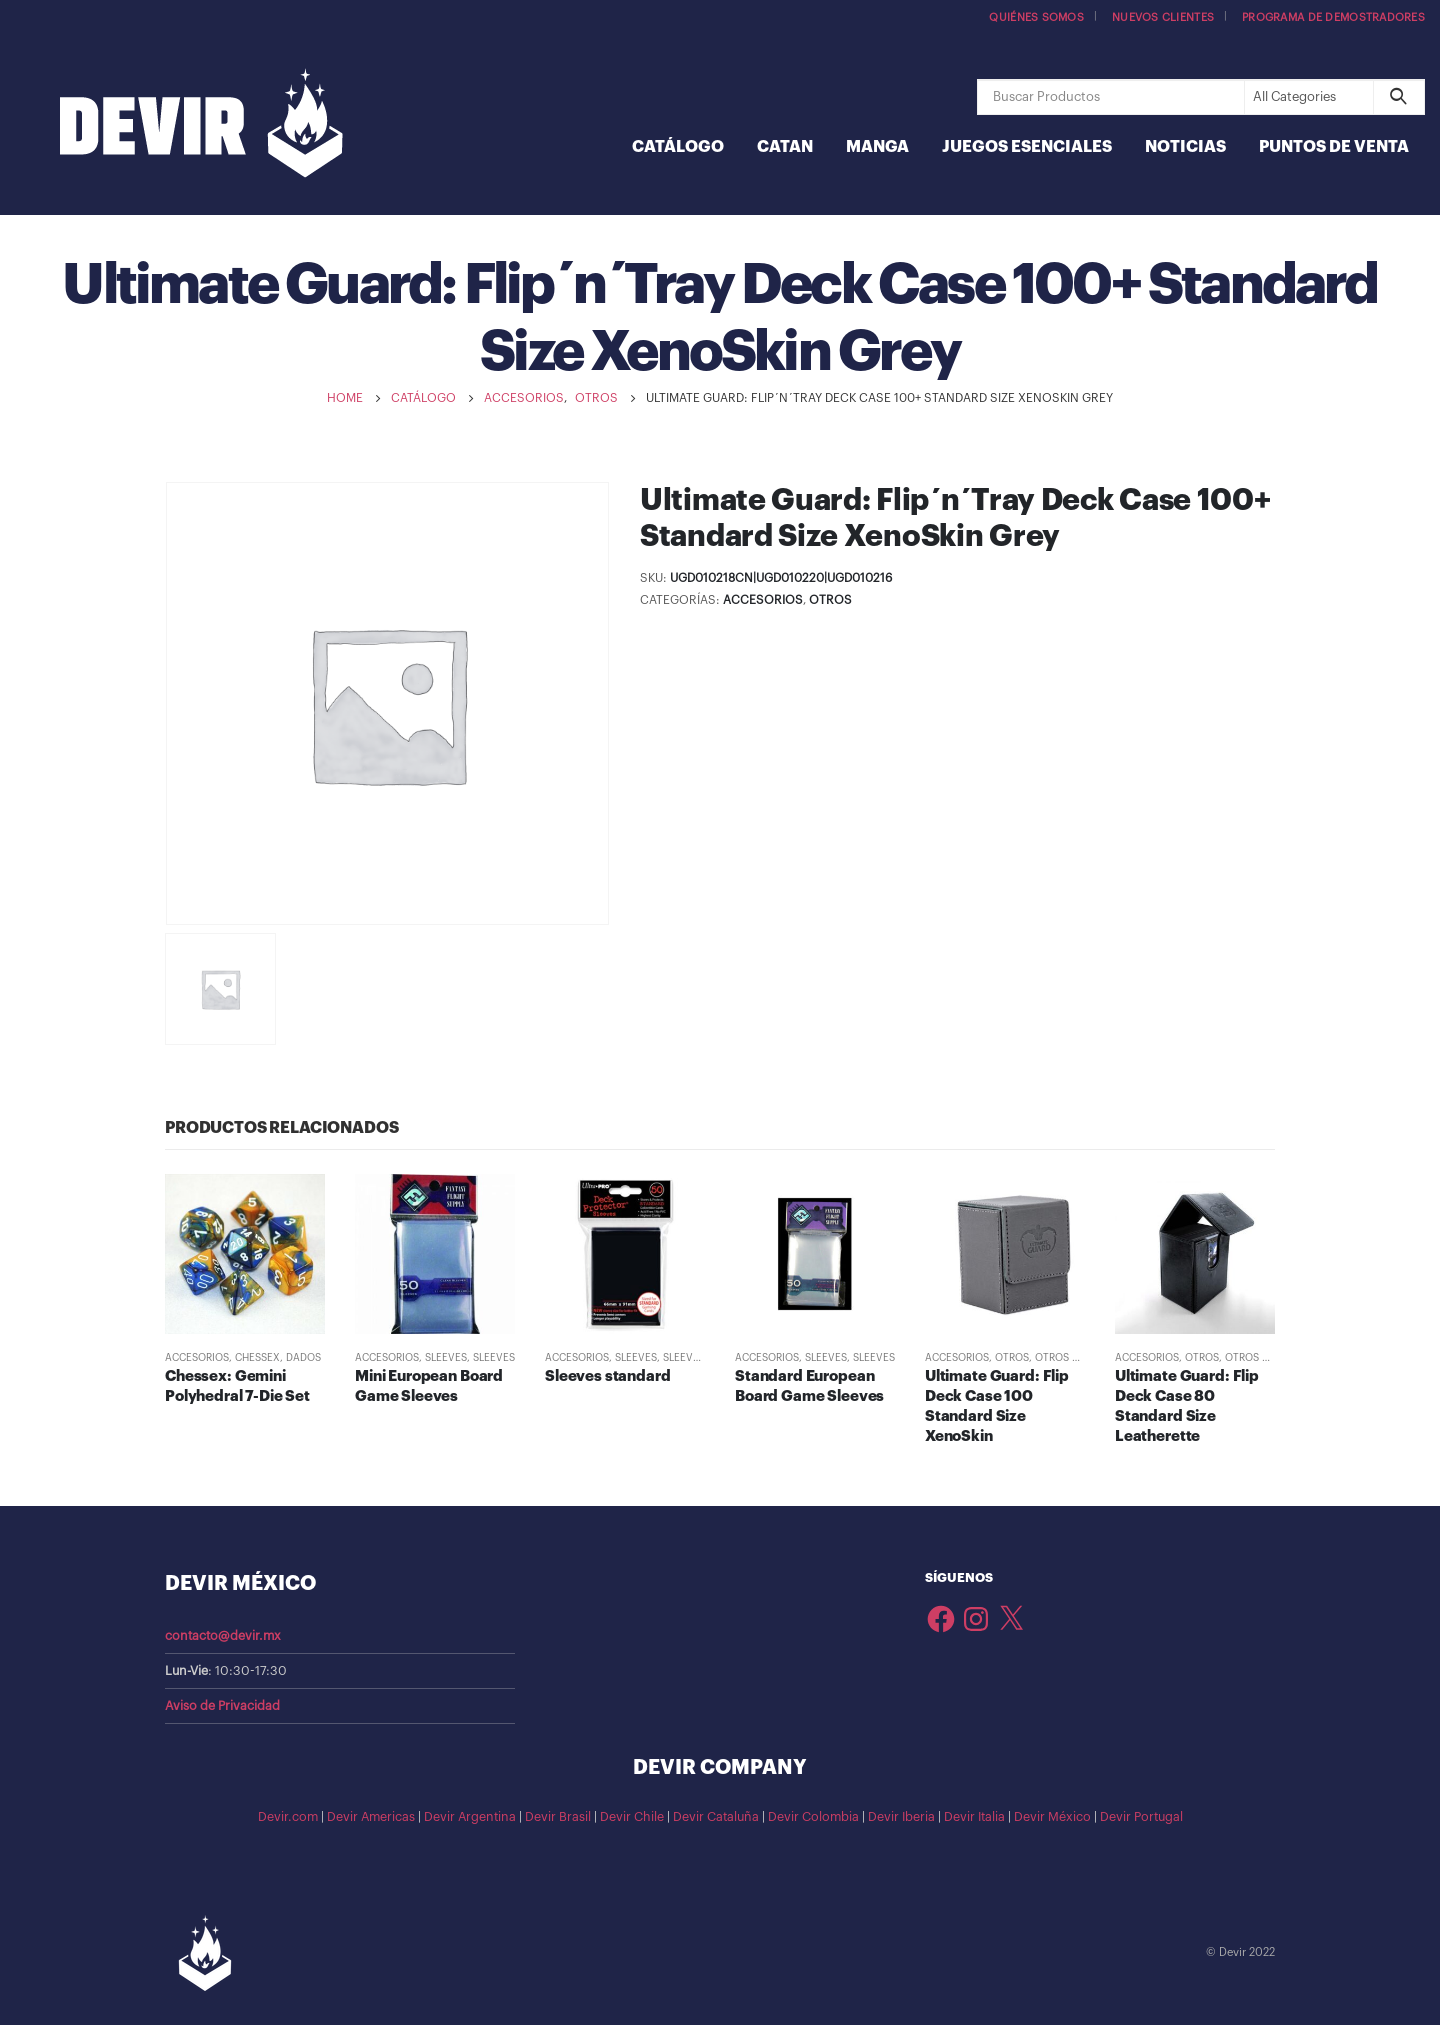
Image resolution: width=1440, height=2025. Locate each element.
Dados (303, 1358)
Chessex (257, 1358)
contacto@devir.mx (223, 1636)
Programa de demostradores (1333, 17)
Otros (830, 600)
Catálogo (678, 147)
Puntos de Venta (1334, 147)
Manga (877, 147)
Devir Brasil (558, 1817)
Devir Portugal (1141, 1817)
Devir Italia (974, 1817)
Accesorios (763, 600)
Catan (785, 147)
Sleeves (446, 1358)
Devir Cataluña (716, 1817)
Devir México (1052, 1817)
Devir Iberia (901, 1817)
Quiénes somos (1036, 17)
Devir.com (288, 1817)
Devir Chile (632, 1817)
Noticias (1185, 147)
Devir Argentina (470, 1817)
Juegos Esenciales (1027, 147)
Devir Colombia (813, 1817)
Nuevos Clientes (1163, 17)
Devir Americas (371, 1817)
